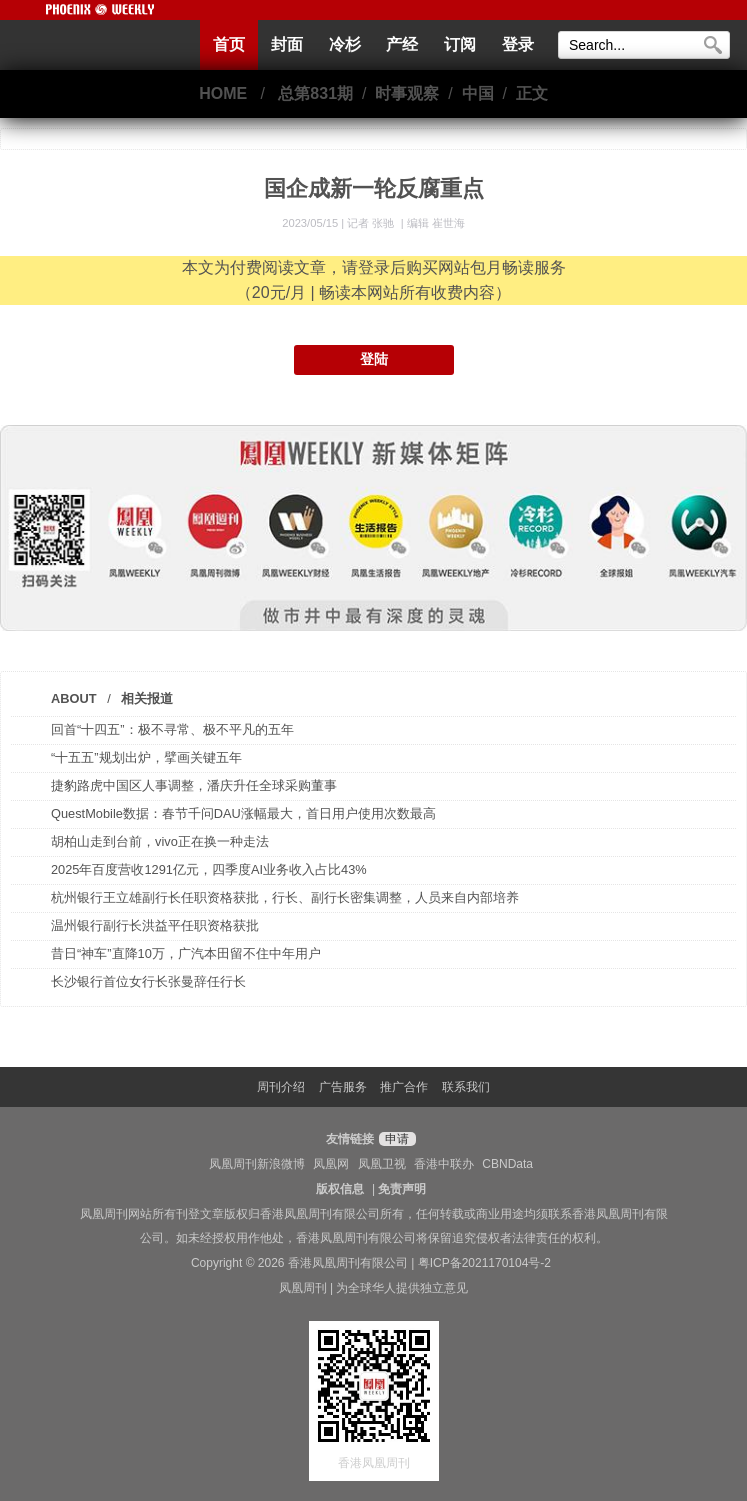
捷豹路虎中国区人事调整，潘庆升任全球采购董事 (194, 785)
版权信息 (340, 1189)
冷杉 (345, 44)
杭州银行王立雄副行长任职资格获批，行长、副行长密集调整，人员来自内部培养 (285, 897)
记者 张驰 (372, 223)
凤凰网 (331, 1164)
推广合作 (404, 1087)
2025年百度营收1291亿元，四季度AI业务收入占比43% (209, 869)
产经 (402, 44)
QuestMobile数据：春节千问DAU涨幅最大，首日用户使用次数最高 (243, 813)
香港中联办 (444, 1164)
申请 (394, 1139)
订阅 (460, 44)
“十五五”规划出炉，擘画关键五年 (146, 757)
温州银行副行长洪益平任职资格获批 (155, 925)
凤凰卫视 (382, 1164)
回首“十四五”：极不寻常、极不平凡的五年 (172, 729)
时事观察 (407, 93)
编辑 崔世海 (436, 223)
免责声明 (402, 1189)
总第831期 (315, 93)
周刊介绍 (281, 1087)
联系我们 (466, 1087)
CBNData (507, 1164)
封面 (287, 44)
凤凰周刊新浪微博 (257, 1164)
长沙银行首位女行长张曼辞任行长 (148, 981)
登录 (518, 44)
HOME (223, 93)
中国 (478, 93)
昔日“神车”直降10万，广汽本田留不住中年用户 (186, 953)
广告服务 (343, 1087)
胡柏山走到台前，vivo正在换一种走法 (160, 841)
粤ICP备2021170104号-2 (484, 1263)
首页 (229, 44)
